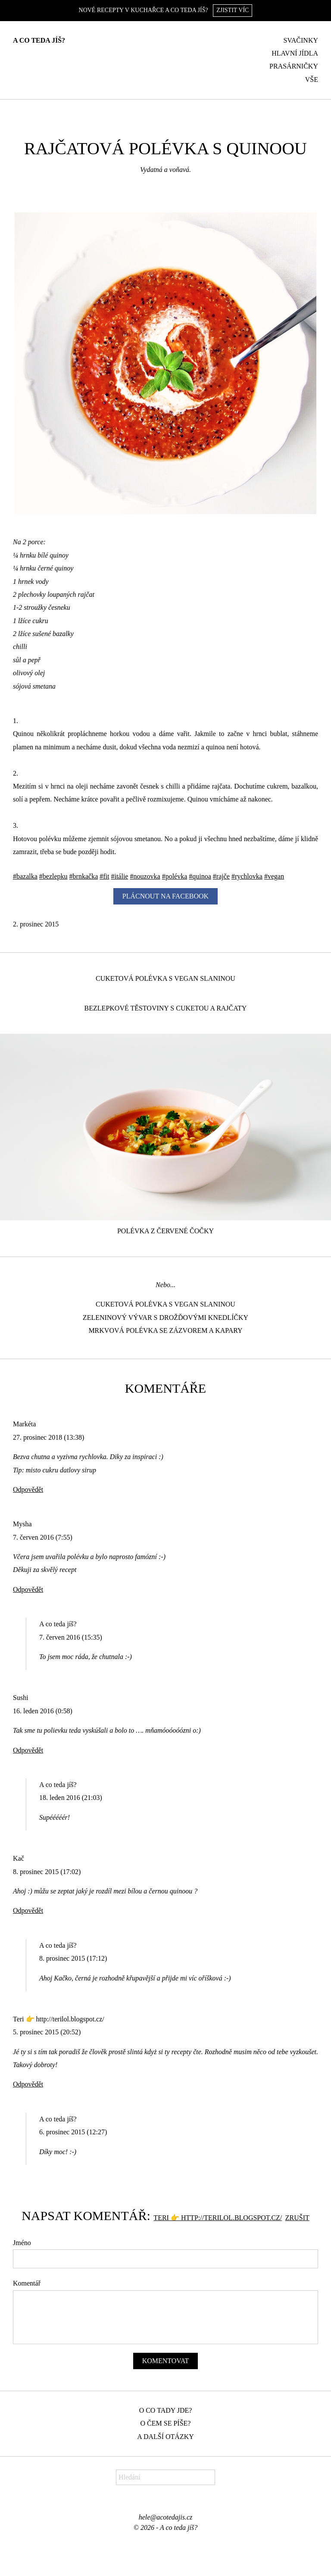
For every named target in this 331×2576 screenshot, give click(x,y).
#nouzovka (145, 876)
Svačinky (300, 40)
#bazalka (25, 876)
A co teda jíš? (39, 40)
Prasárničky (293, 66)
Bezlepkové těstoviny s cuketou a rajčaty (165, 1008)
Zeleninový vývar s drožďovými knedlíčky (165, 1317)
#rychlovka (246, 876)
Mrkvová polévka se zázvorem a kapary (165, 1330)
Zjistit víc (232, 10)
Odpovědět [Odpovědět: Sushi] (28, 1750)
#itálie (119, 876)
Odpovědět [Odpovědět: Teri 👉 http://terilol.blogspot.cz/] (28, 2084)
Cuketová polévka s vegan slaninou (165, 978)
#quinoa (200, 876)
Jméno (22, 2242)
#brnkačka (83, 876)
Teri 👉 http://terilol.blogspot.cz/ (217, 2217)
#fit (104, 876)
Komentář (27, 2283)
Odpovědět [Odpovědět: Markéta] (28, 1489)
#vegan (274, 876)
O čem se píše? (166, 2423)
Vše (311, 79)
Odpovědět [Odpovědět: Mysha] (28, 1589)
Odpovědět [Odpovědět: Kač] (28, 1910)
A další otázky (165, 2436)
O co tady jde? (165, 2410)
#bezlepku (53, 876)
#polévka (174, 876)
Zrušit (297, 2217)
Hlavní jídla (295, 53)
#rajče (221, 876)
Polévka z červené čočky (165, 1231)
